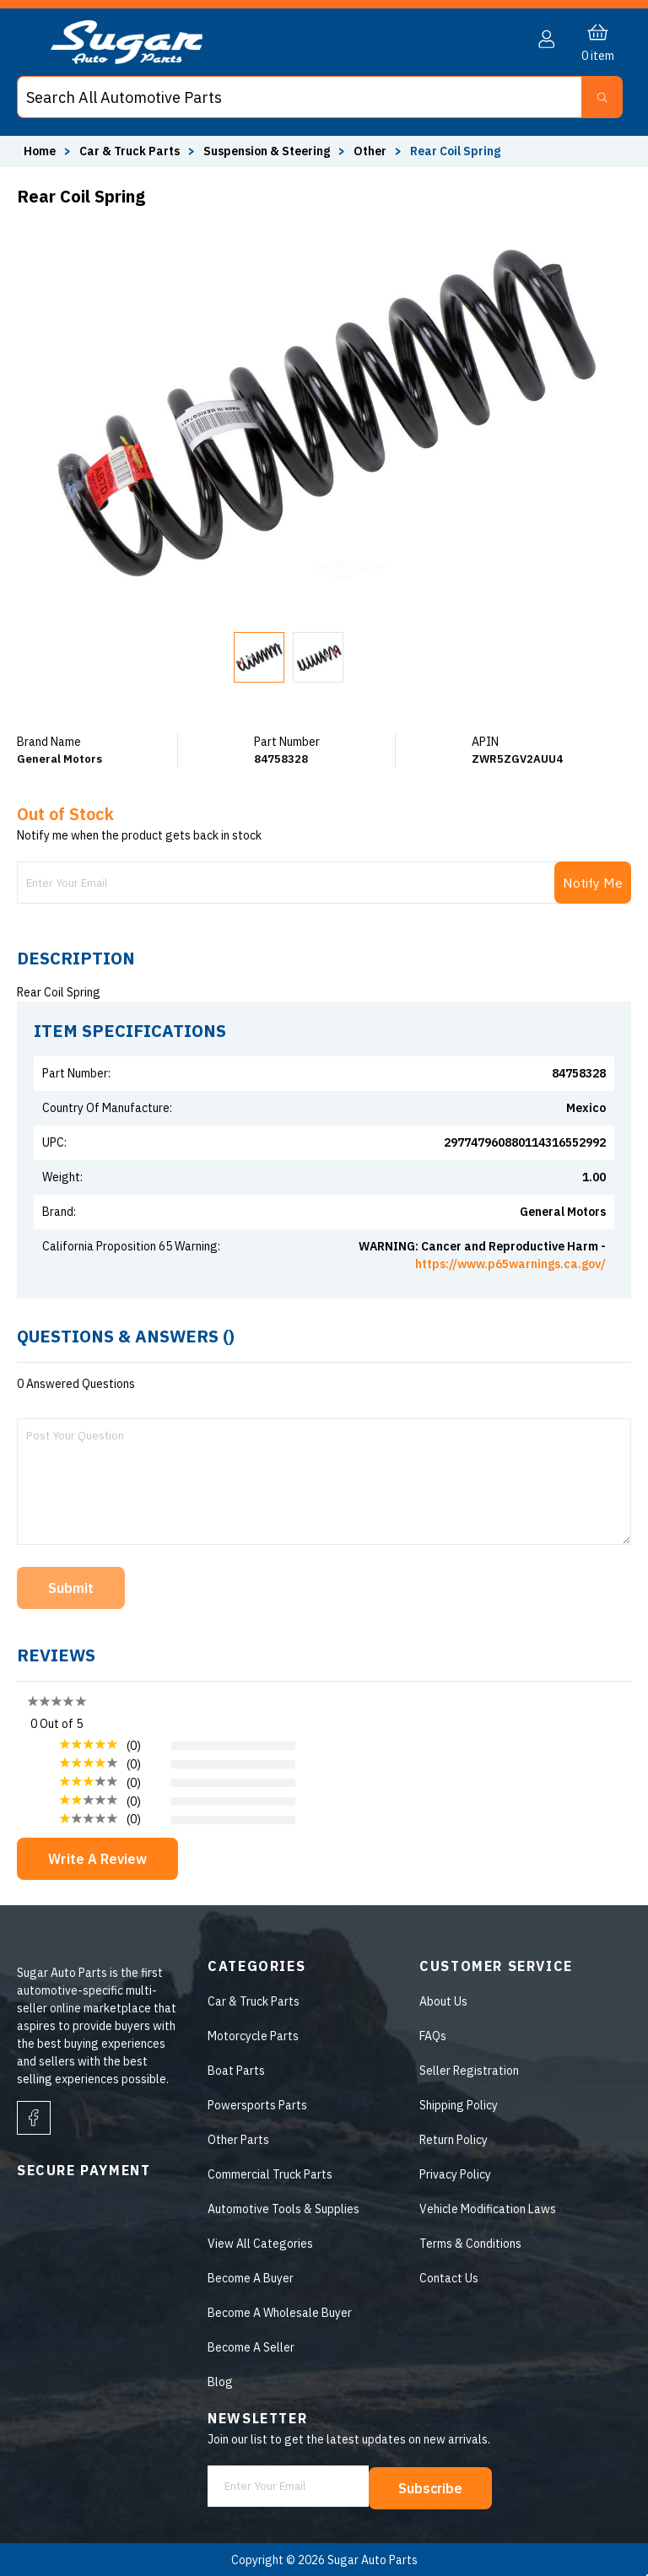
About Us (443, 2001)
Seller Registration (469, 2070)
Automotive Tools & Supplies (283, 2209)
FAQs (432, 2036)
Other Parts (237, 2139)
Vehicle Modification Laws (487, 2209)
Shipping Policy (458, 2105)
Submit (71, 1588)
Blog (219, 2382)
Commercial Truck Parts (269, 2174)
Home (40, 151)
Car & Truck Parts (253, 2001)
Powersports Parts (256, 2105)
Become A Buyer (250, 2278)
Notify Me (593, 882)
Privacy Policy (455, 2174)
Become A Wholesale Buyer (279, 2312)
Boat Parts (235, 2070)
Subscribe (432, 2486)
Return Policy (453, 2139)
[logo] (126, 60)
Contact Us (448, 2278)
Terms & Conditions (470, 2243)
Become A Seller (250, 2347)
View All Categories (259, 2243)
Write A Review (97, 1858)
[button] (586, 97)
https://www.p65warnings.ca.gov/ (510, 1264)
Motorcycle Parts (252, 2036)
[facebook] (34, 2118)
